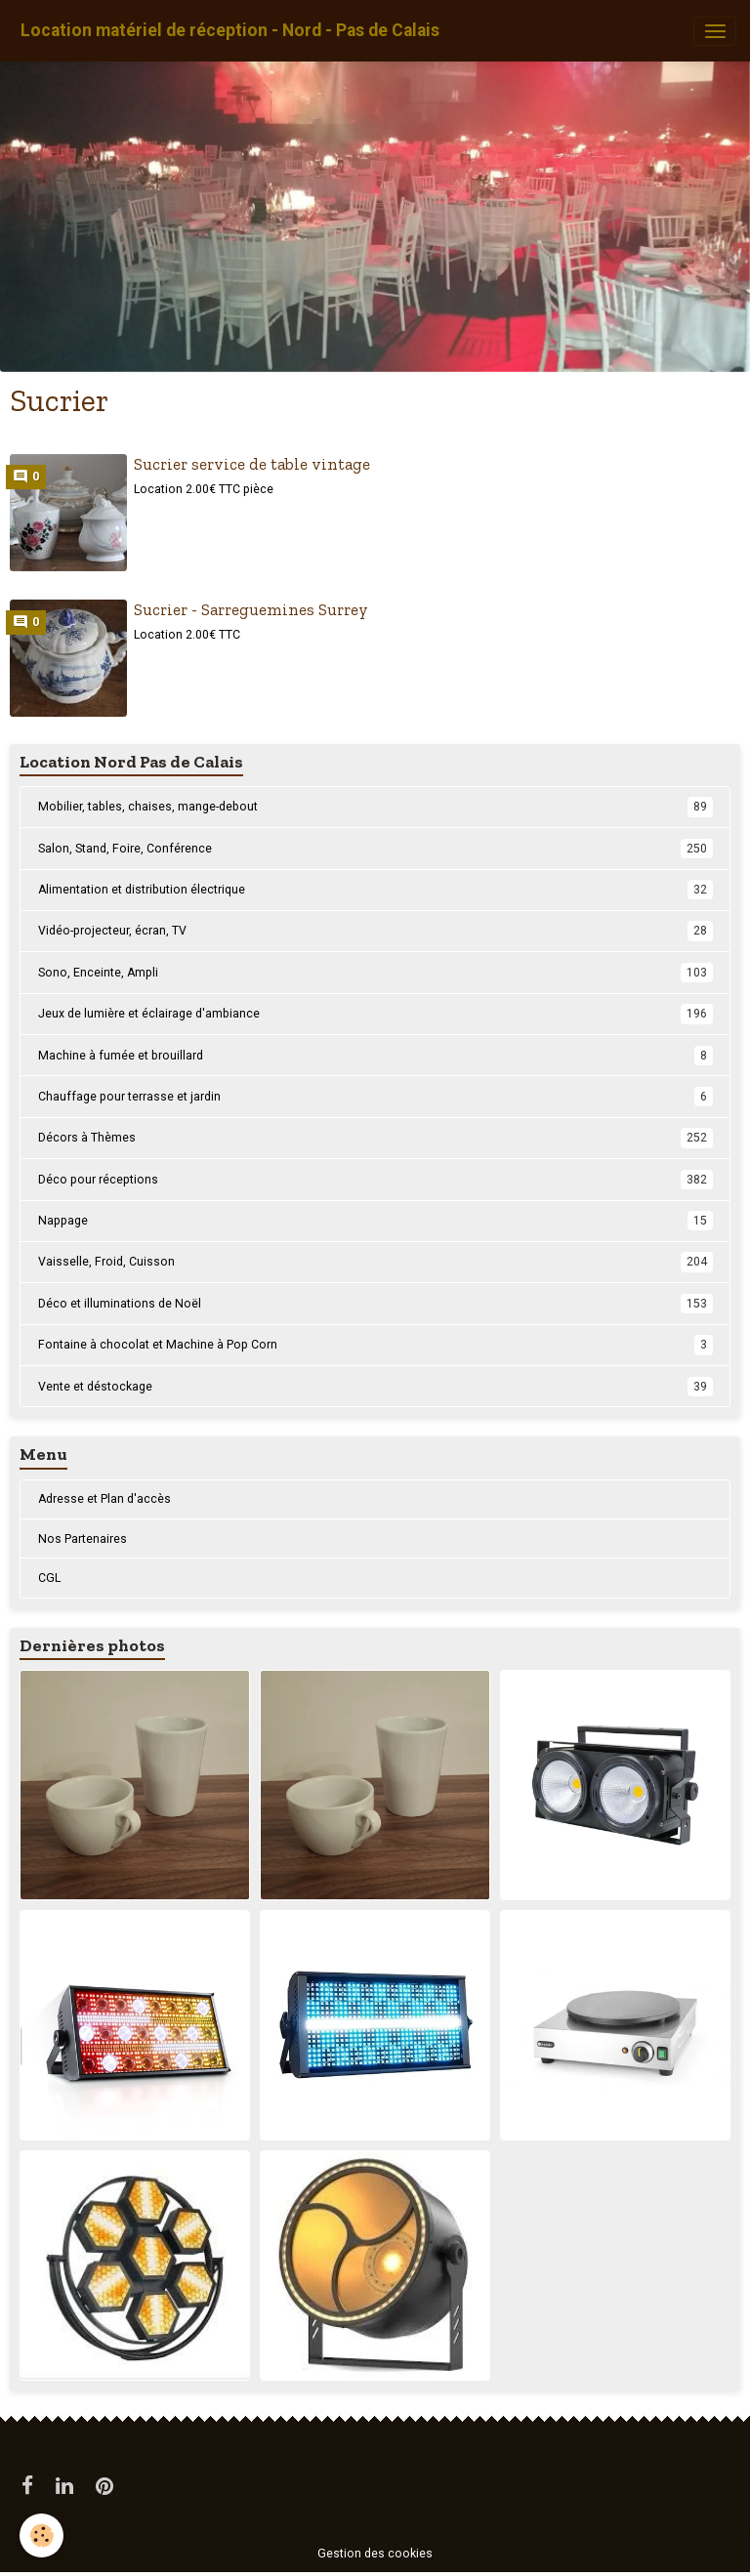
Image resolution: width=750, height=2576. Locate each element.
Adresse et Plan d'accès (104, 1499)
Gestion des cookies (375, 2553)
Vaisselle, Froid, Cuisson (375, 1261)
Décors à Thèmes (375, 1137)
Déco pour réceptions (375, 1179)
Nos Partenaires (82, 1539)
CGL (49, 1578)
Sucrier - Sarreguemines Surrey (251, 609)
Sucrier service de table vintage (252, 464)
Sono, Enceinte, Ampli (375, 972)
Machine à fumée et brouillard (375, 1055)
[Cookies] (41, 2535)
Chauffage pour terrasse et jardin (375, 1096)
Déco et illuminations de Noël (375, 1303)
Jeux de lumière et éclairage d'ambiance (375, 1013)
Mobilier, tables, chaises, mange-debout (375, 806)
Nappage (375, 1220)
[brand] (230, 31)
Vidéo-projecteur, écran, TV (375, 930)
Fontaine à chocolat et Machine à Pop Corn (375, 1344)
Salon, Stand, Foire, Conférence (375, 848)
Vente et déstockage (375, 1386)
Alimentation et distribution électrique (375, 889)
